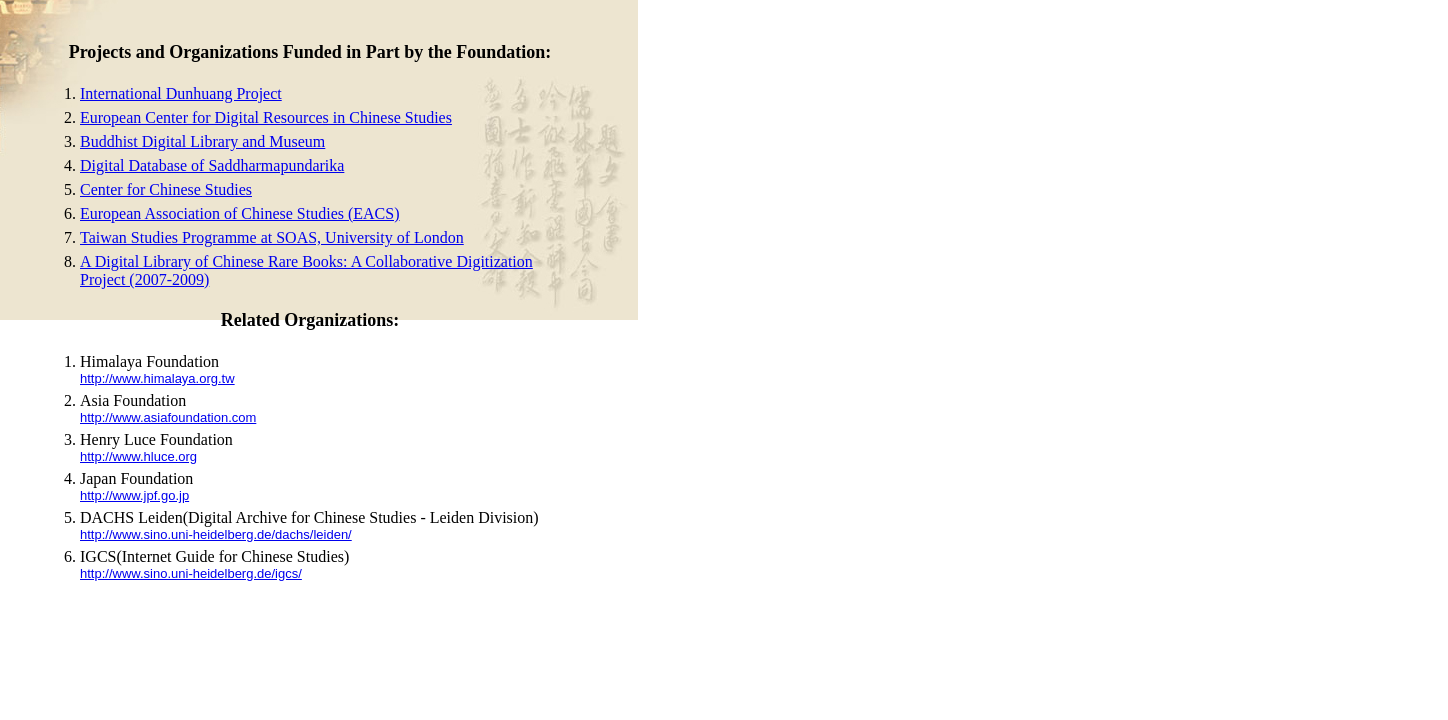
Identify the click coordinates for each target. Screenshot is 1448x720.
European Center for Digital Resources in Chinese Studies (266, 117)
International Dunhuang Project (181, 93)
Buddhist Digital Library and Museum (202, 141)
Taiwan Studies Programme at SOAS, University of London (272, 237)
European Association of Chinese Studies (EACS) (240, 213)
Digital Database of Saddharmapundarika (212, 165)
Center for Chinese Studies (166, 189)
